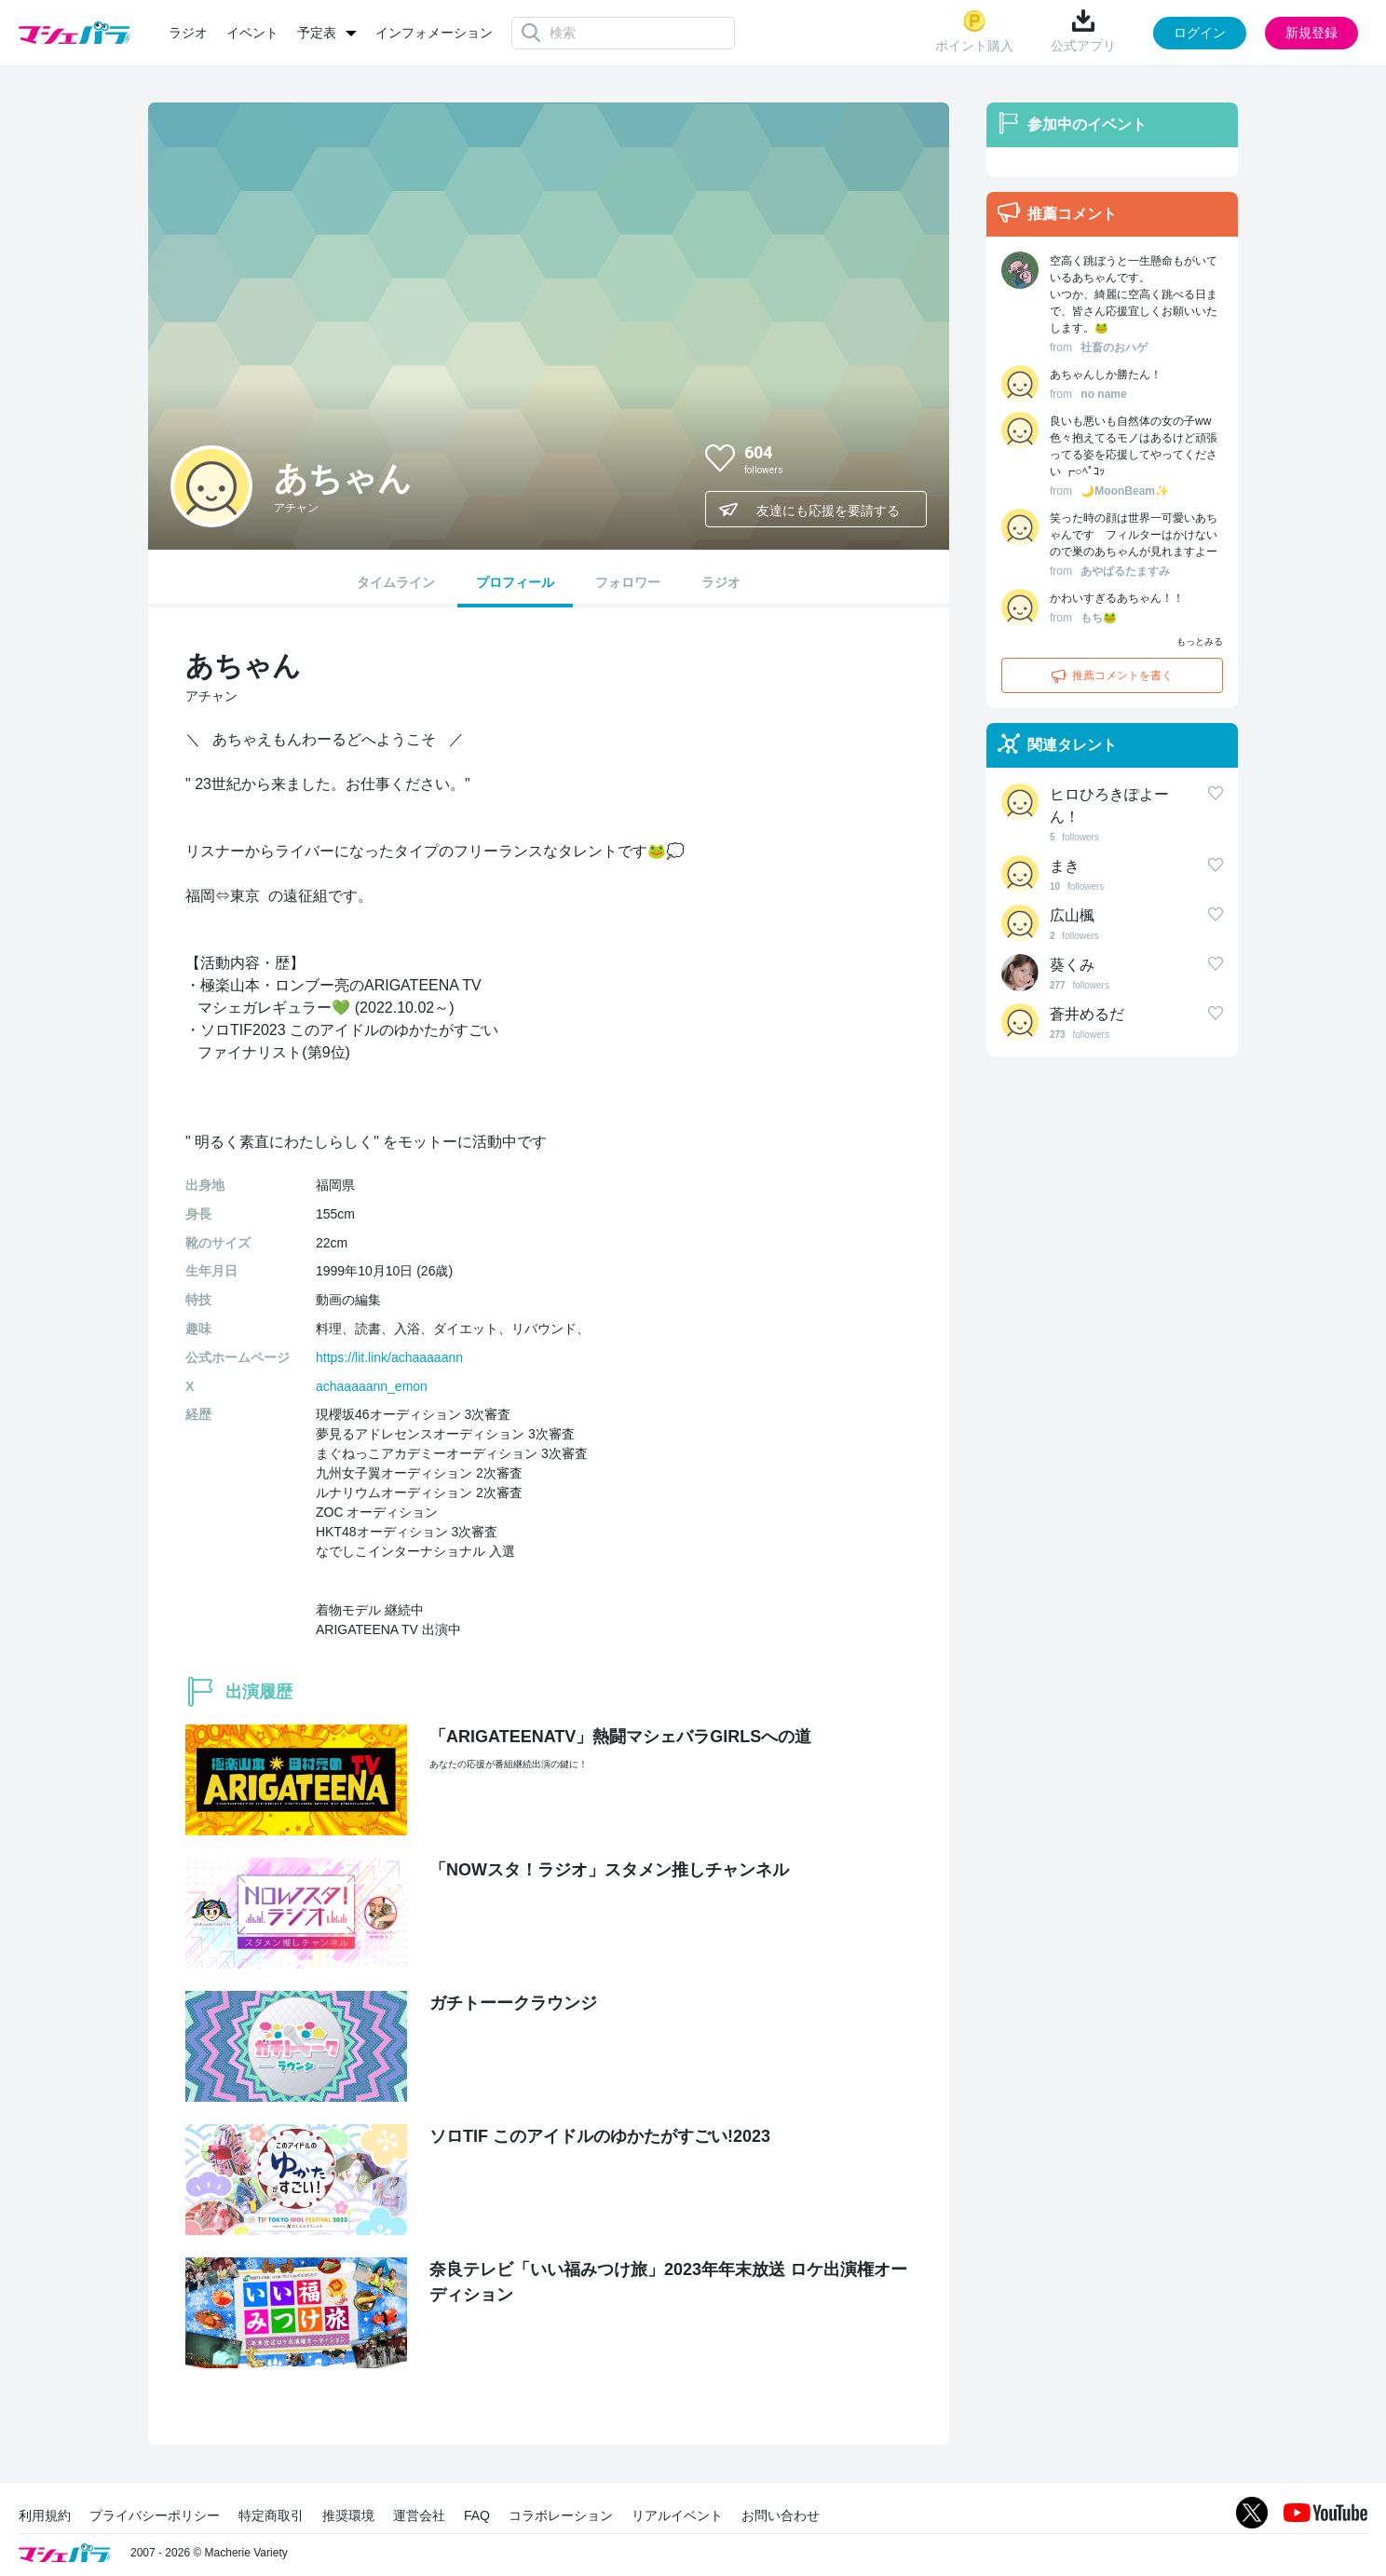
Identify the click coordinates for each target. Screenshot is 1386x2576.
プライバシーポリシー (154, 2515)
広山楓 (1072, 915)
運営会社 (419, 2515)
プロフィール (515, 582)
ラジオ (188, 32)
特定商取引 (271, 2515)
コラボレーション (561, 2515)
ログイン (1200, 32)
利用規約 (45, 2515)
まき (1065, 866)
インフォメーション (434, 32)
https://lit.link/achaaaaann (389, 1357)
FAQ (477, 2515)
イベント (252, 32)
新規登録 (1311, 32)
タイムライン (396, 582)
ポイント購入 (974, 31)
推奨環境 (348, 2515)
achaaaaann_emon (372, 1386)
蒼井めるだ (1087, 1014)
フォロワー (627, 582)
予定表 (316, 32)
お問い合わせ (780, 2515)
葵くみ (1072, 965)
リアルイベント (677, 2515)
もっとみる (1199, 641)
